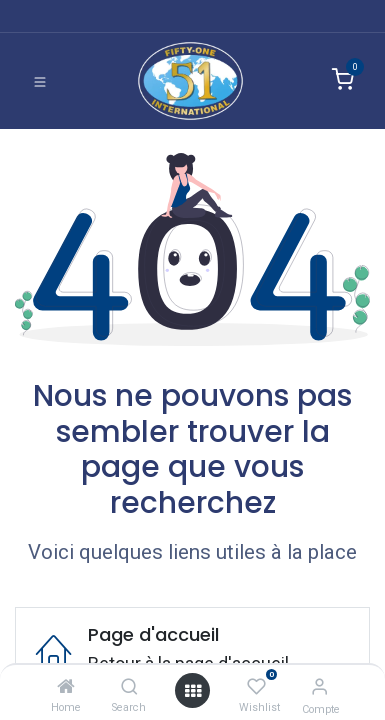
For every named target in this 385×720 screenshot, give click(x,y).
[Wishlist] (256, 686)
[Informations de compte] (319, 686)
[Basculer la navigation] (40, 81)
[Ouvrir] (193, 690)
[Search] (129, 686)
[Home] (66, 686)
